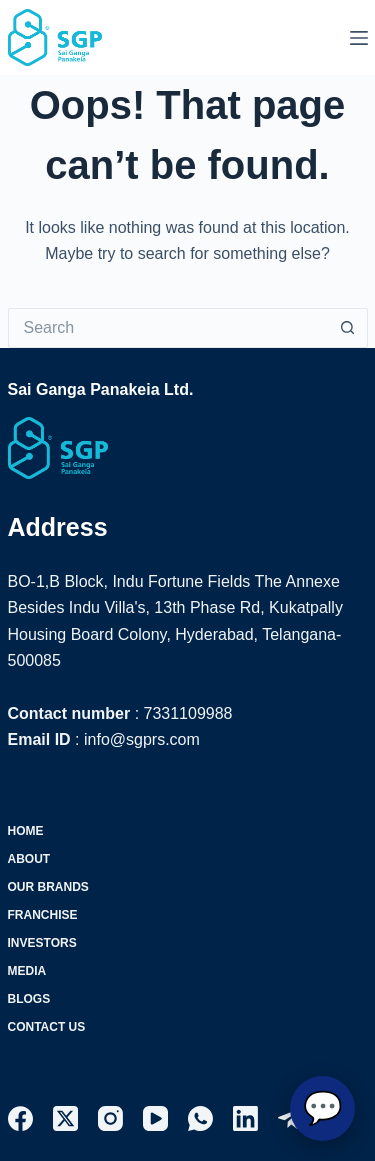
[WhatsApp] (200, 1118)
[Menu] (359, 38)
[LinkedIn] (245, 1118)
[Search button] (348, 328)
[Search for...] (168, 328)
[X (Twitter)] (65, 1118)
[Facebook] (20, 1118)
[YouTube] (155, 1118)
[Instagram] (110, 1118)
